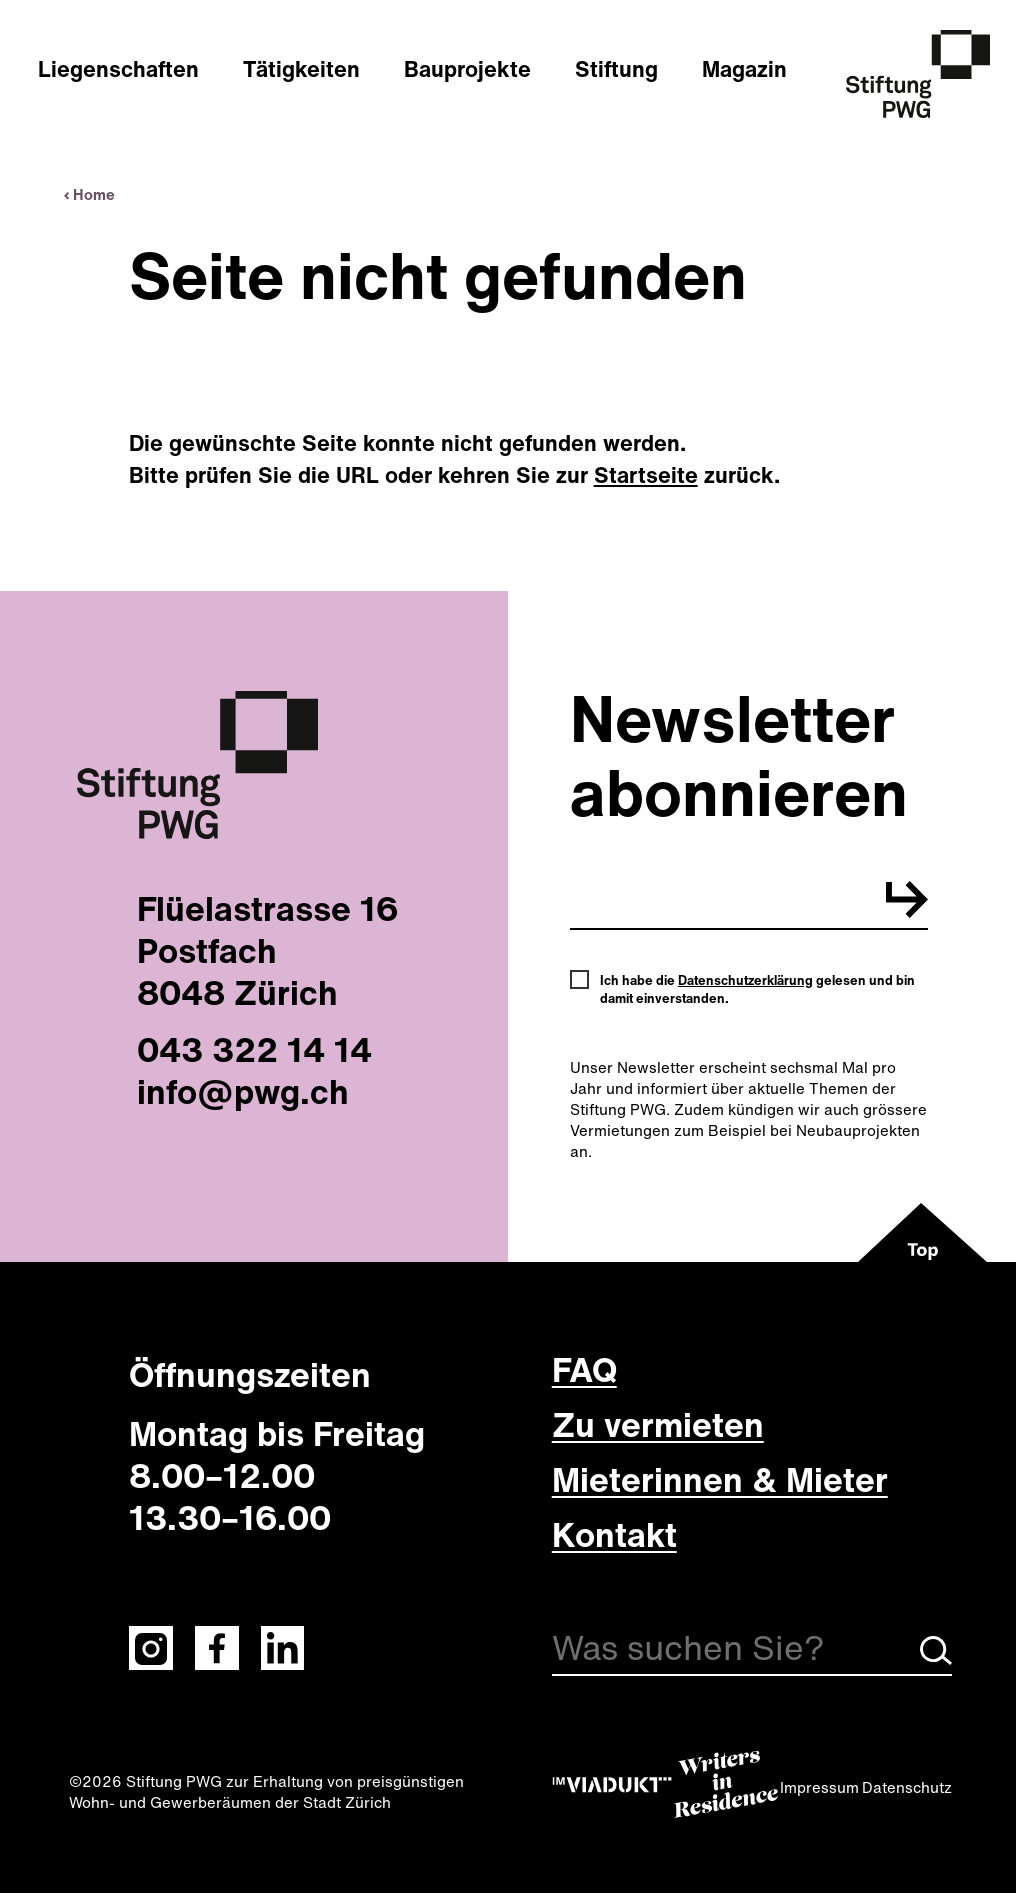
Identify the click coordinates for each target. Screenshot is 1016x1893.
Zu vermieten (658, 1424)
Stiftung (616, 69)
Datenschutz (907, 1787)
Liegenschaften (118, 69)
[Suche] (752, 1651)
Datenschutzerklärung (745, 980)
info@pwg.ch (243, 1091)
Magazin (744, 69)
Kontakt (614, 1534)
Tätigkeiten (301, 69)
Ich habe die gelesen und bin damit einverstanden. (757, 990)
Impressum (819, 1787)
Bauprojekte (467, 69)
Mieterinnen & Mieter (720, 1479)
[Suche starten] (936, 1659)
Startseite (646, 475)
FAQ (584, 1369)
